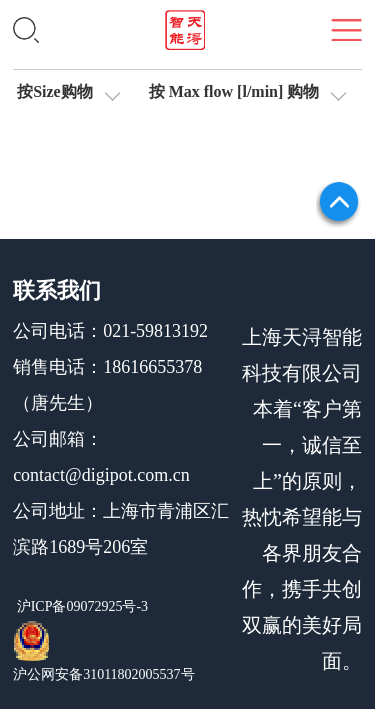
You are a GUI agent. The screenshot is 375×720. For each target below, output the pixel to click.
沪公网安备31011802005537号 (103, 674)
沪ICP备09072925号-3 (80, 606)
